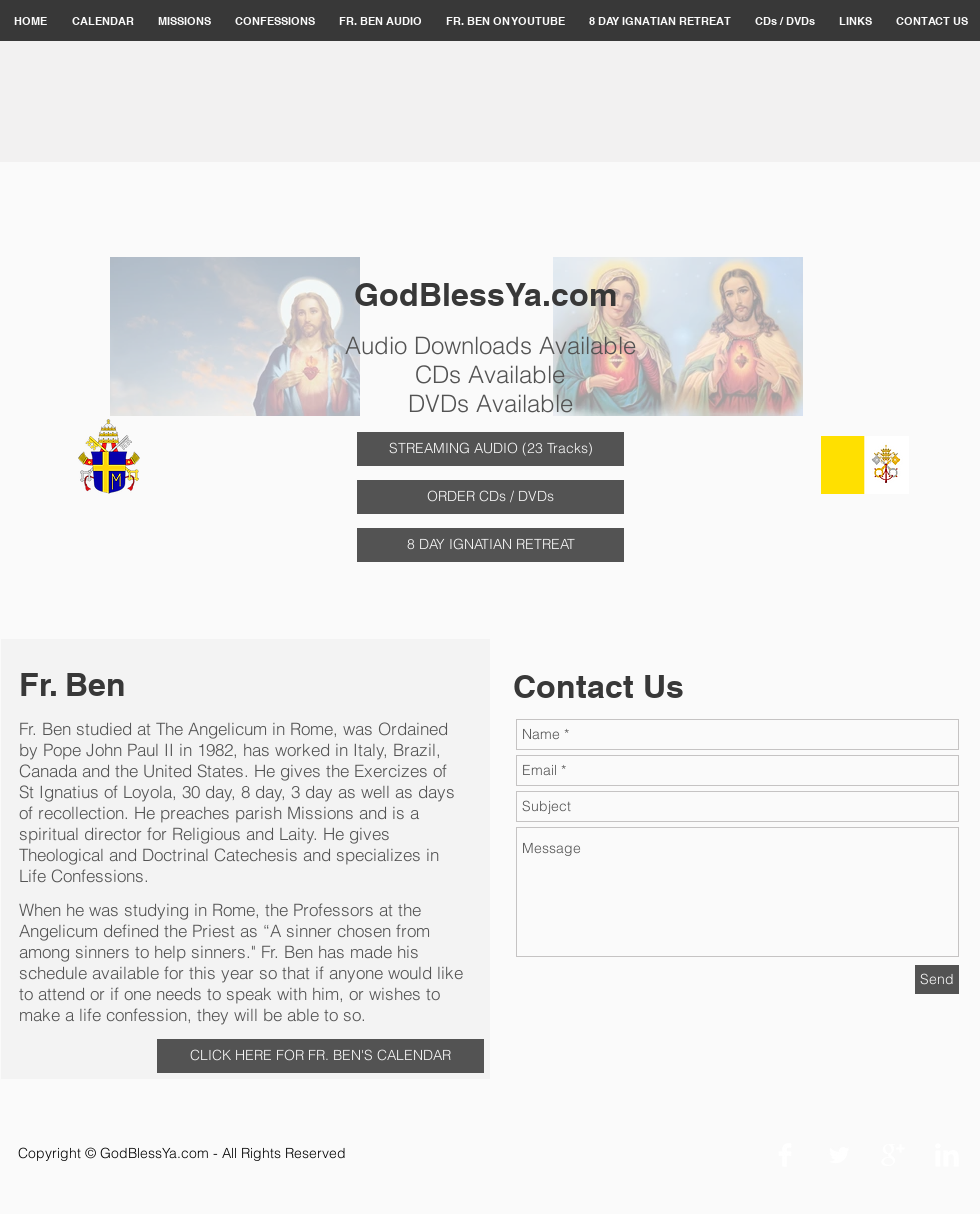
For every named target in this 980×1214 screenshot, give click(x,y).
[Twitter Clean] (839, 1155)
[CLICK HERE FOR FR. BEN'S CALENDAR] (320, 1056)
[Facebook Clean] (785, 1155)
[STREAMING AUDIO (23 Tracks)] (490, 449)
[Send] (937, 979)
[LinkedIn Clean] (947, 1155)
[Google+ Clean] (893, 1155)
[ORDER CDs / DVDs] (490, 497)
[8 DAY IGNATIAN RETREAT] (490, 545)
